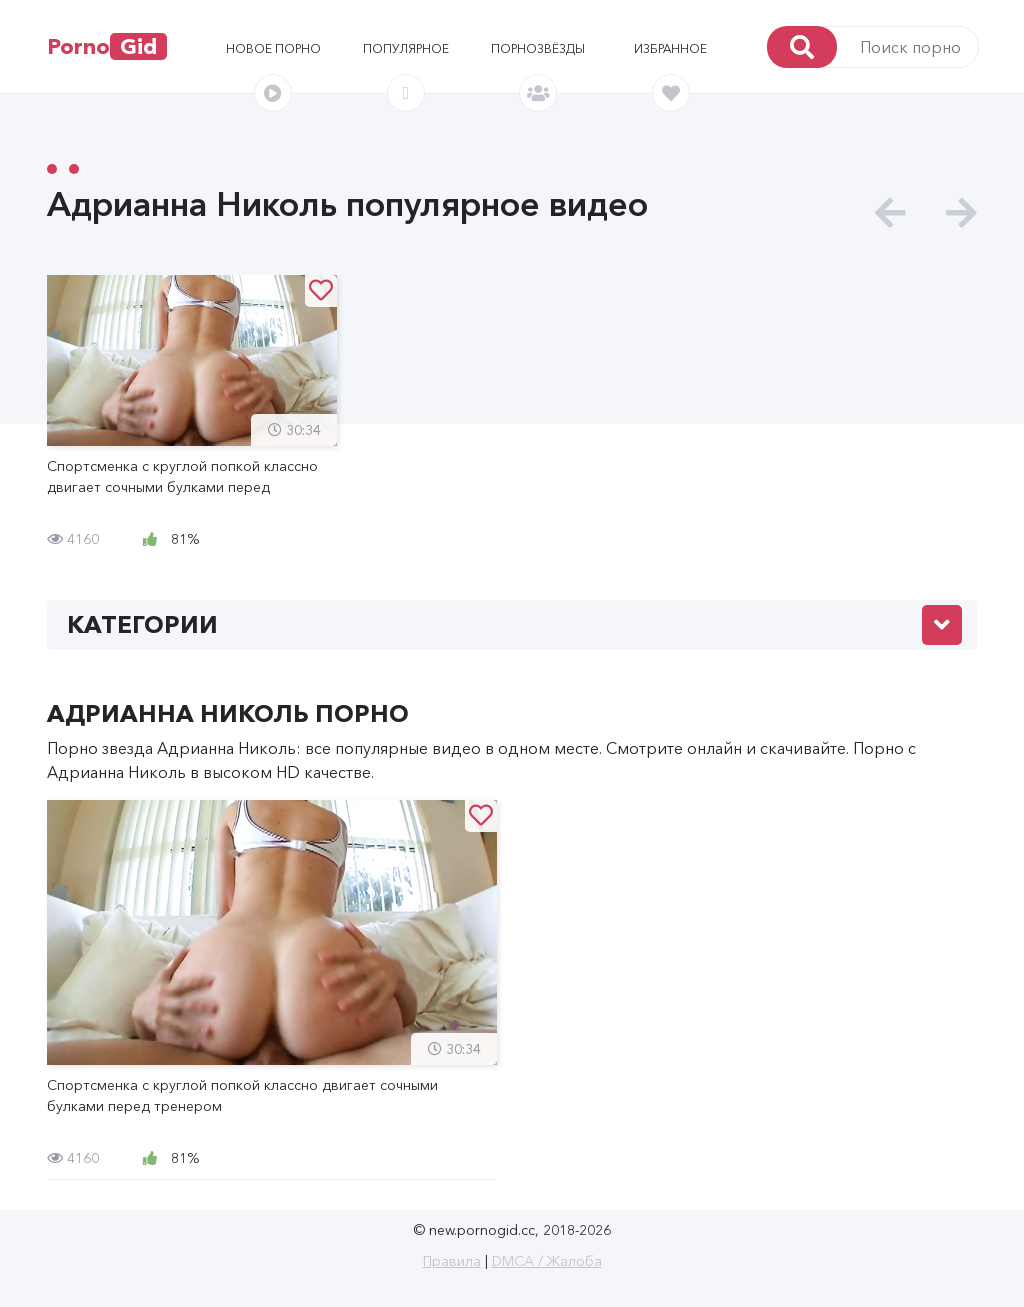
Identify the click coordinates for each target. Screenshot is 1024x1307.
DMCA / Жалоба (547, 1261)
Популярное (406, 48)
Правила (452, 1261)
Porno (107, 46)
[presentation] (890, 213)
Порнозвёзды (538, 48)
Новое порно (273, 48)
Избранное (670, 48)
